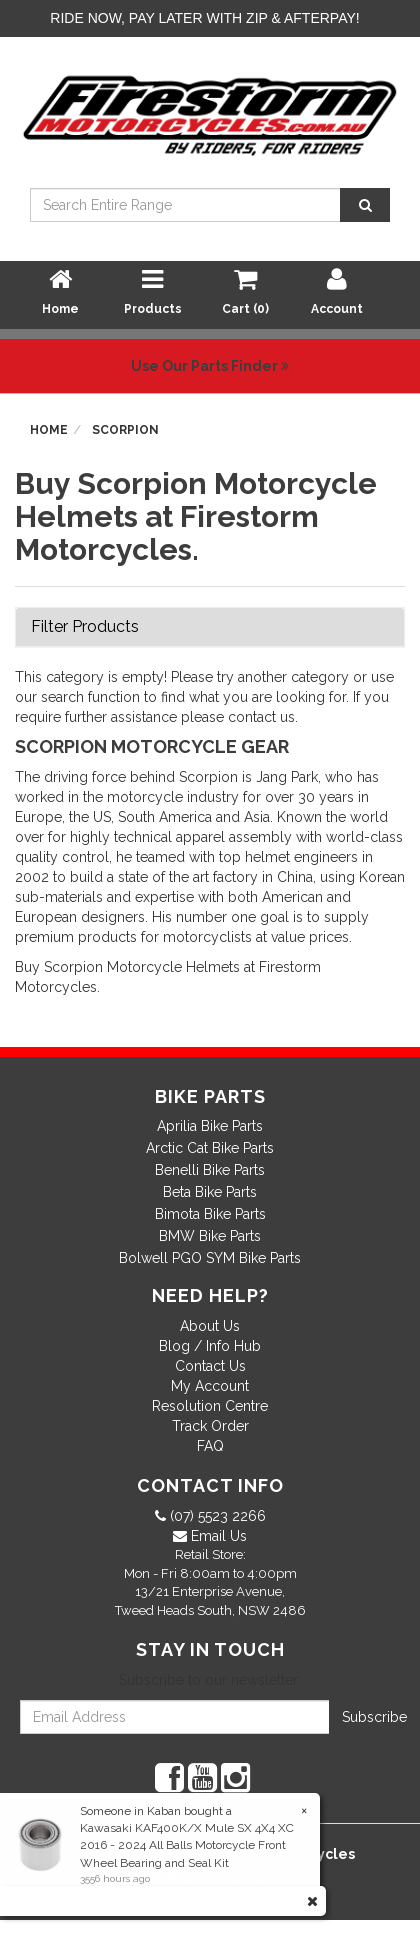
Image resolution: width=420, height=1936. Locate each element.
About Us (210, 1326)
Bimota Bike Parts (210, 1214)
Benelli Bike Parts (210, 1170)
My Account (210, 1386)
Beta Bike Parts (210, 1192)
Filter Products (85, 627)
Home (49, 430)
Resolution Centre (210, 1406)
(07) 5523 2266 (216, 1516)
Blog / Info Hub (210, 1346)
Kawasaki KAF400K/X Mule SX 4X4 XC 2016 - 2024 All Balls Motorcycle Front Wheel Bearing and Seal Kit (186, 1845)
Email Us (217, 1536)
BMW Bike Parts (210, 1236)
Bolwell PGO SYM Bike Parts (210, 1258)
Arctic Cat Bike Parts (210, 1148)
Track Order (210, 1426)
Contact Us (210, 1366)
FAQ (210, 1446)
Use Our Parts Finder (210, 366)
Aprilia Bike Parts (210, 1126)
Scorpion (125, 430)
